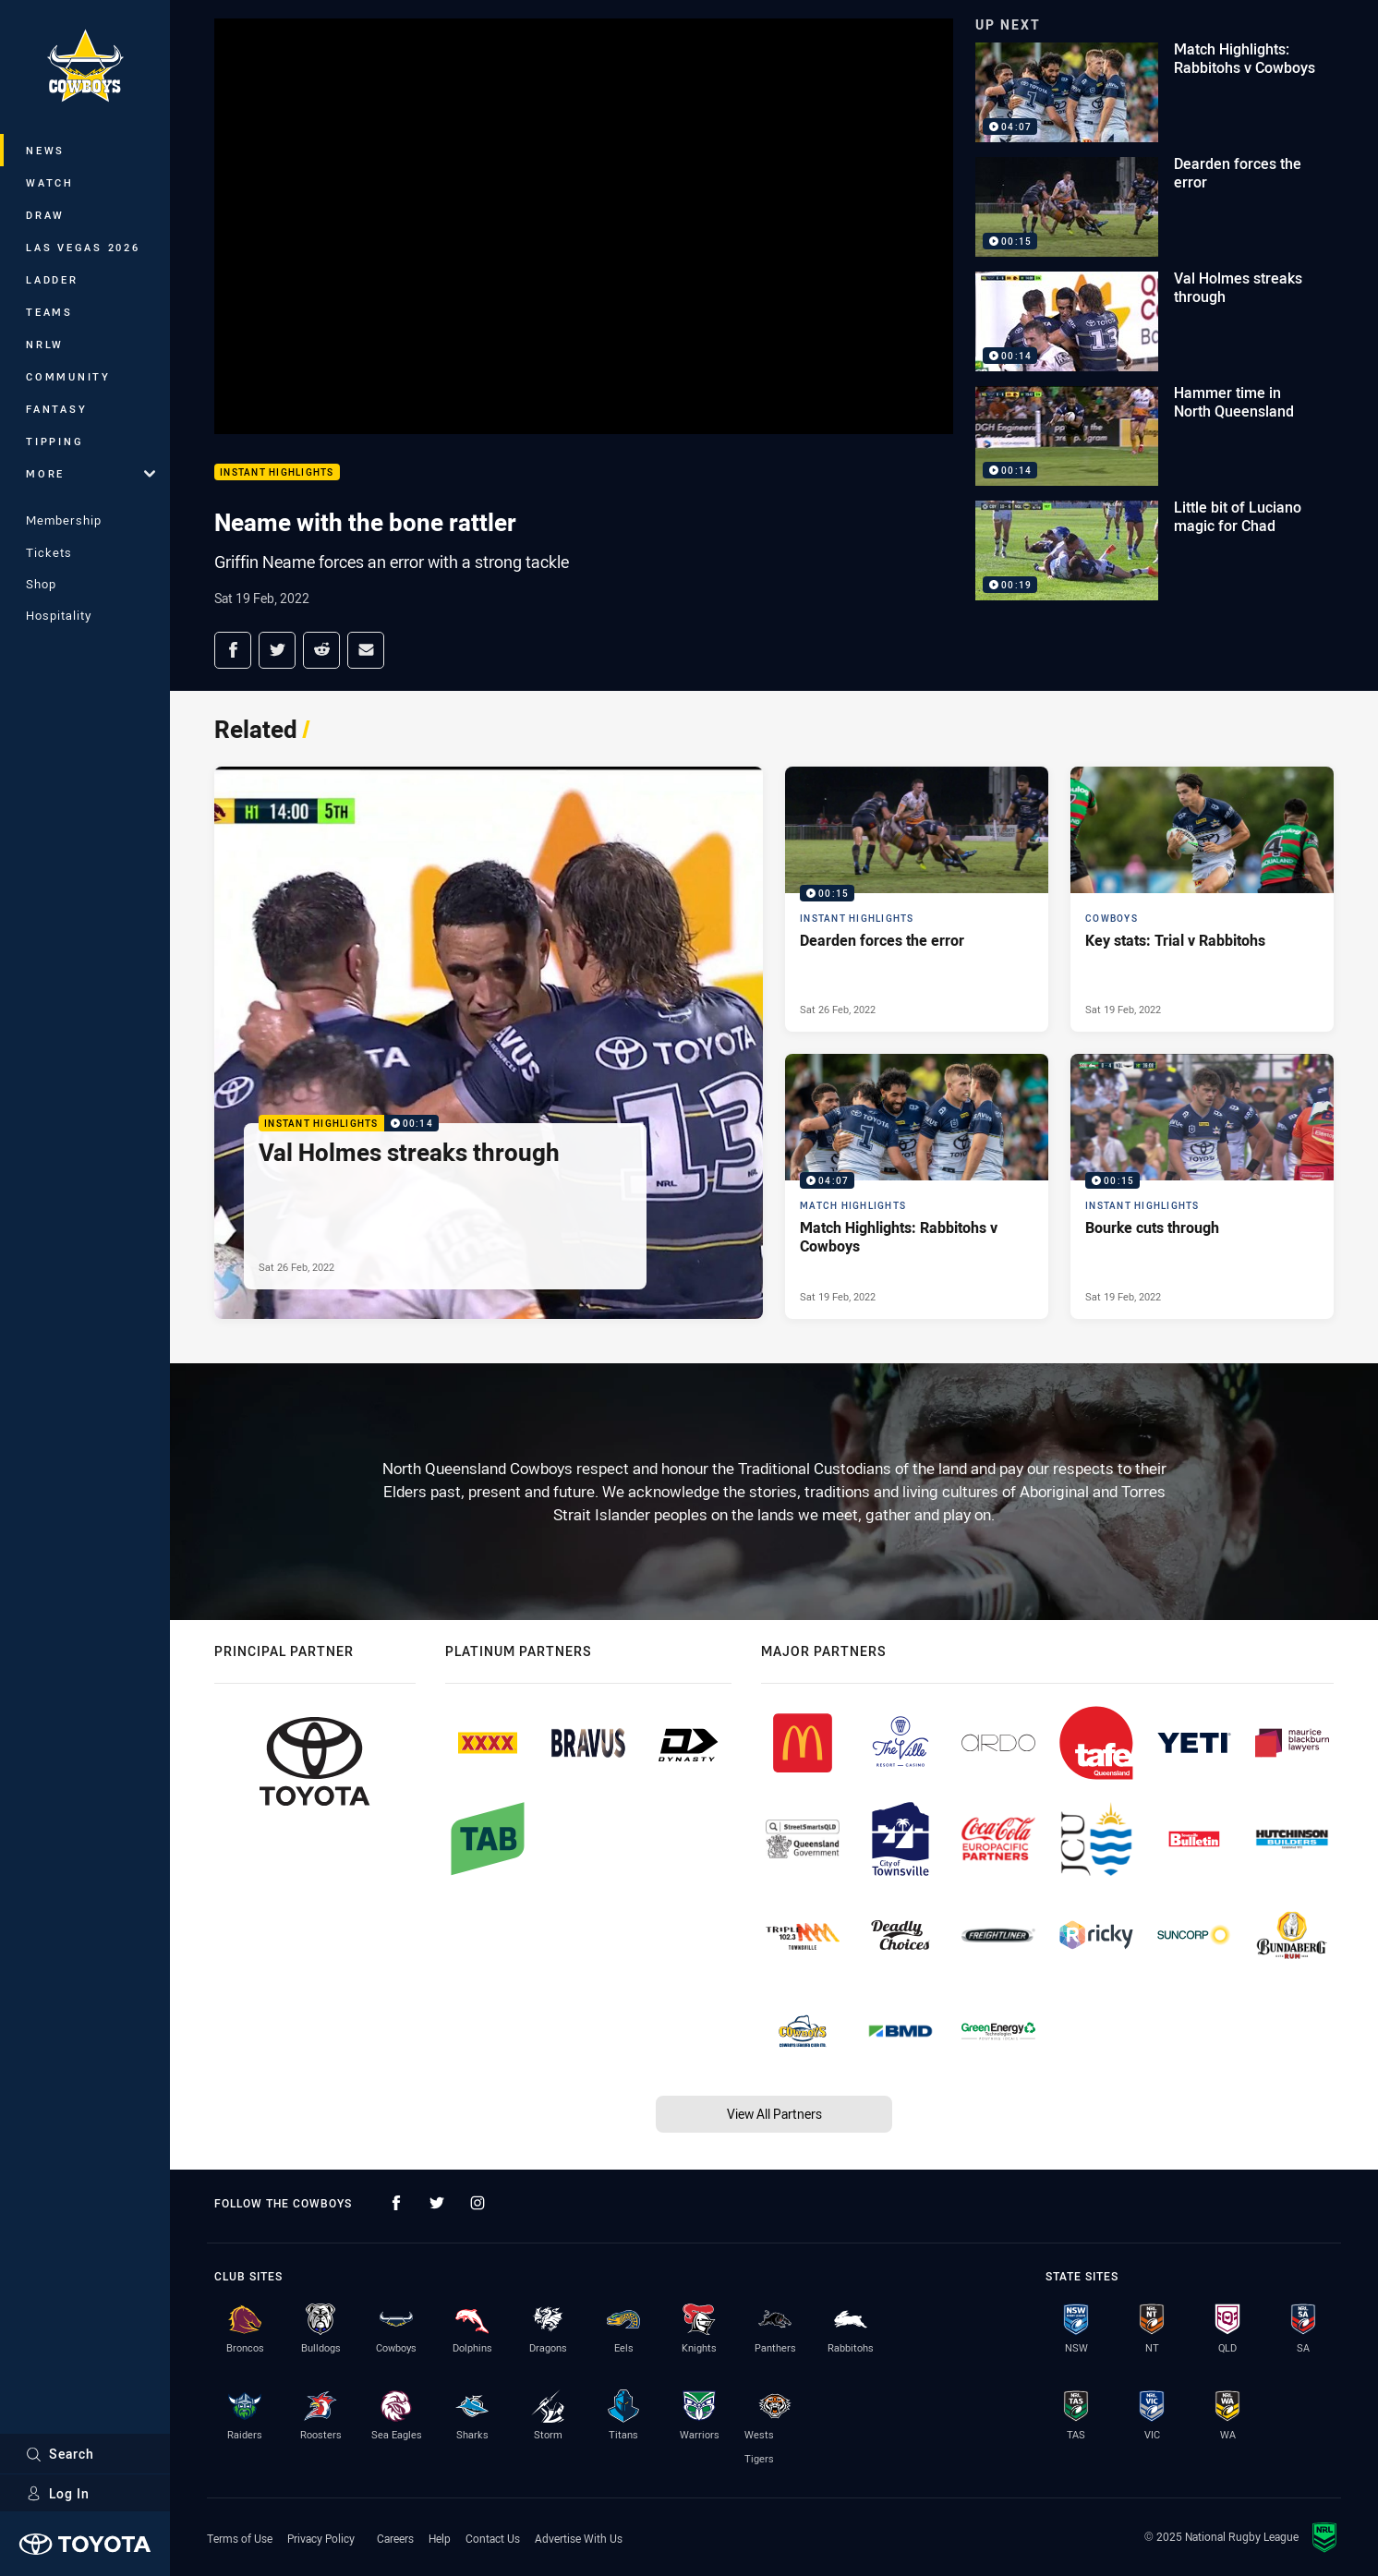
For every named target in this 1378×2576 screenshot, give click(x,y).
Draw (45, 215)
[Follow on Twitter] (436, 2202)
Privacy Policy (321, 2538)
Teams (49, 312)
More (90, 473)
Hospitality (58, 615)
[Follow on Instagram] (477, 2202)
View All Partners (774, 2113)
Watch (50, 182)
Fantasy (56, 409)
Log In (58, 2493)
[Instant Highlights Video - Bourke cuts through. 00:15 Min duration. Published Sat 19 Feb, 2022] (1202, 1186)
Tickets (49, 552)
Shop (41, 583)
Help (440, 2538)
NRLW (45, 344)
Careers (395, 2538)
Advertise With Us (579, 2538)
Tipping (54, 441)
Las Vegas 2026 (83, 247)
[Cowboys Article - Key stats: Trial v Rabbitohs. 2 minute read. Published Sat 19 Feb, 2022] (1202, 899)
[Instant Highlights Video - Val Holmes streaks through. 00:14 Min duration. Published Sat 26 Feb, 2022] (488, 1043)
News (45, 150)
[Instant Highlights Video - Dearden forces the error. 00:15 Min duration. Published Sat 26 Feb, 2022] (916, 899)
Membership (64, 520)
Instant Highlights (277, 472)
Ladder (52, 279)
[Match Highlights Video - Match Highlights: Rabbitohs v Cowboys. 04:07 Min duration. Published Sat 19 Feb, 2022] (916, 1186)
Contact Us (492, 2538)
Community (68, 376)
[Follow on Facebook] (396, 2202)
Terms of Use (239, 2538)
